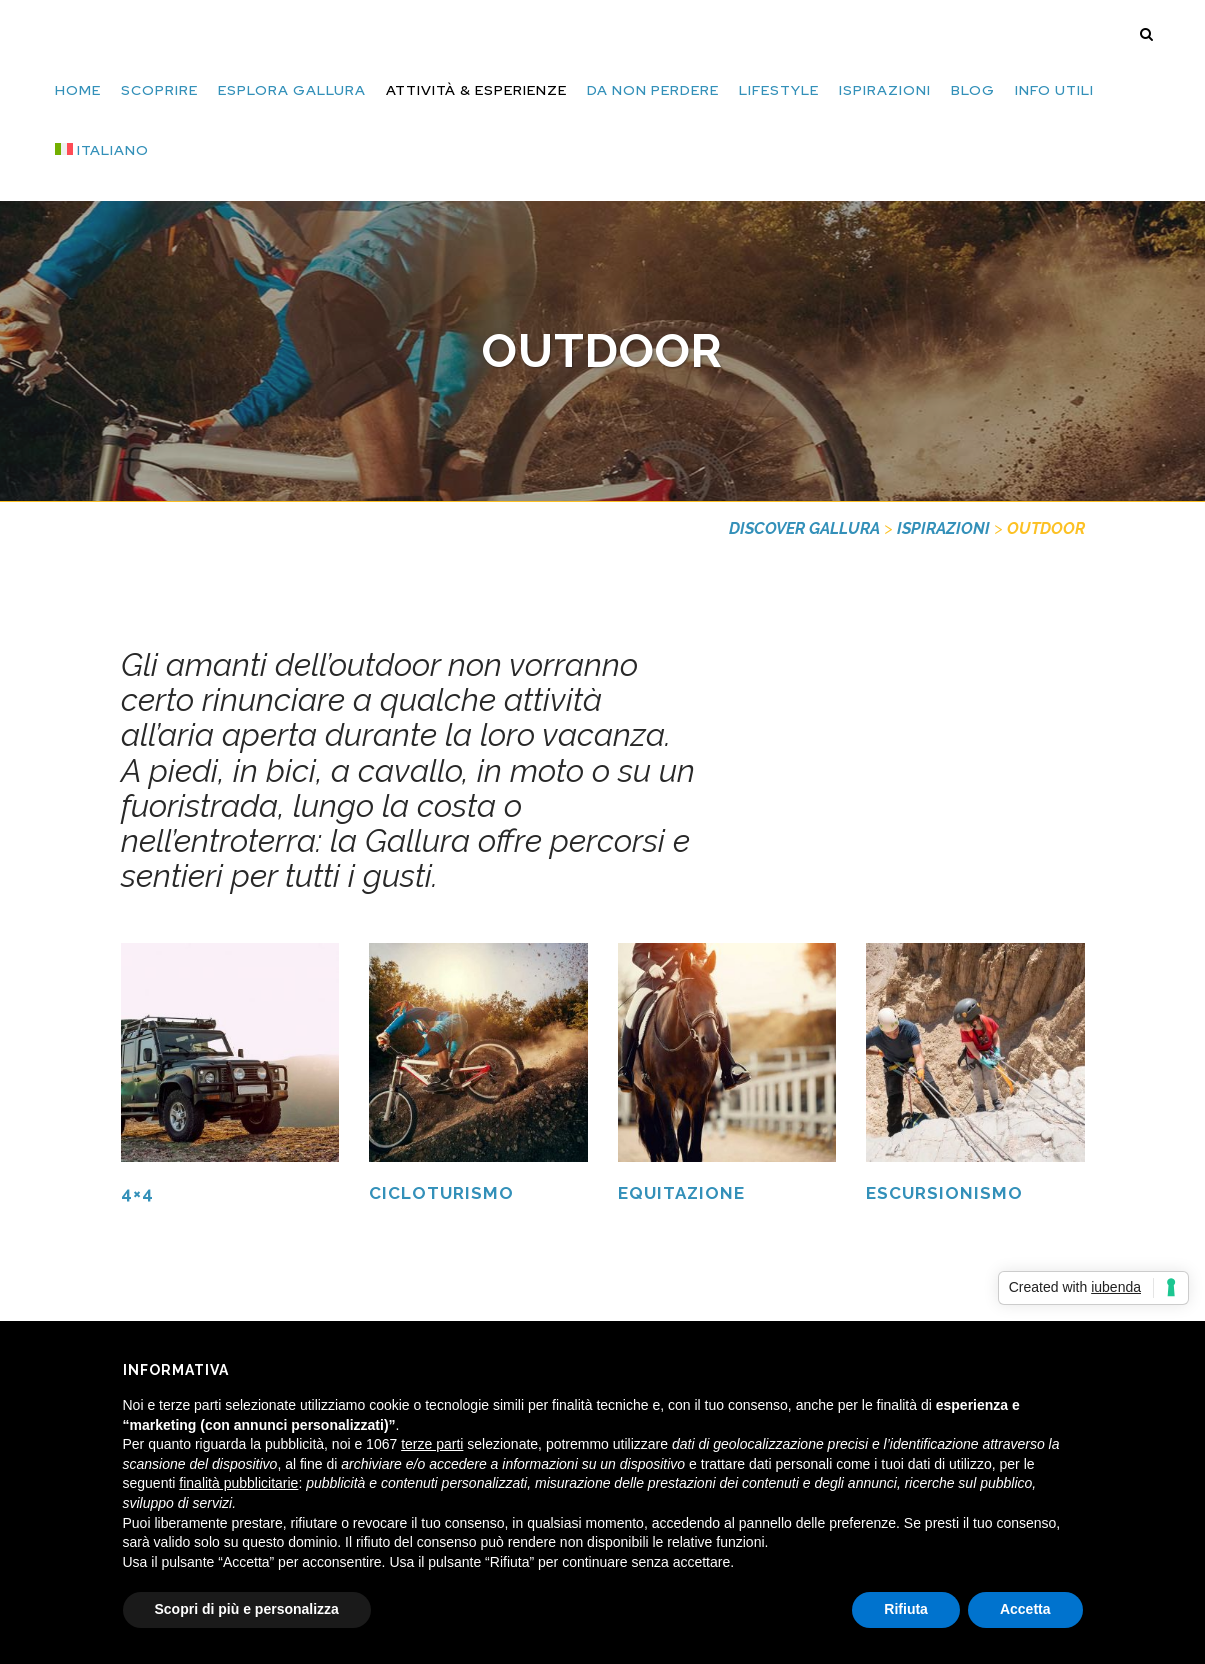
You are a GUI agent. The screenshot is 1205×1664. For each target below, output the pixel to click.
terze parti (432, 1444)
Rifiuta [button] (906, 1609)
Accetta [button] (1025, 1609)
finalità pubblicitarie (238, 1483)
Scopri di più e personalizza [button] (247, 1609)
